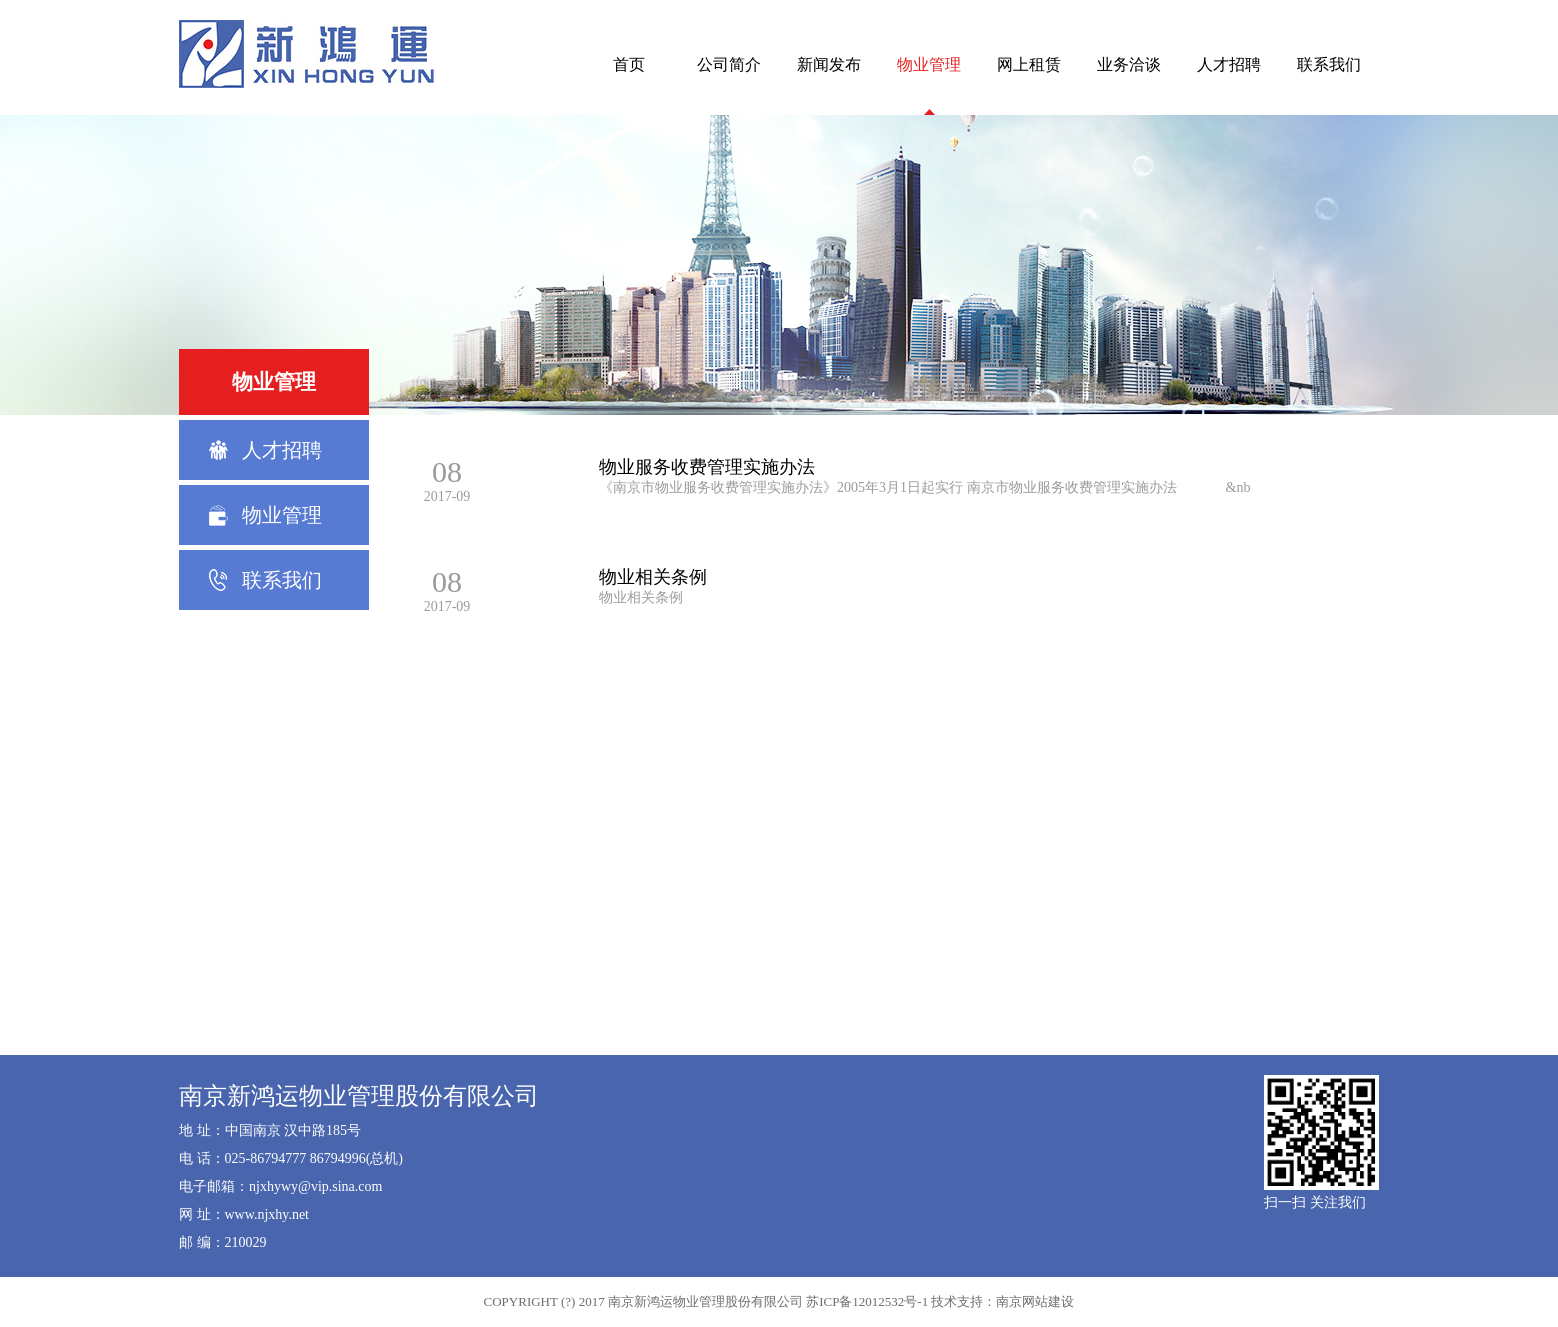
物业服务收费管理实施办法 (707, 467)
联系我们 (1329, 64)
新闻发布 (829, 64)
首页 (629, 64)
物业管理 (929, 64)
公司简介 (729, 64)
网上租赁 (1029, 64)
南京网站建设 (1035, 1301)
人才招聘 (1229, 64)
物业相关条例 (653, 577)
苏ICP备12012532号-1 (867, 1301)
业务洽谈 (1129, 64)
